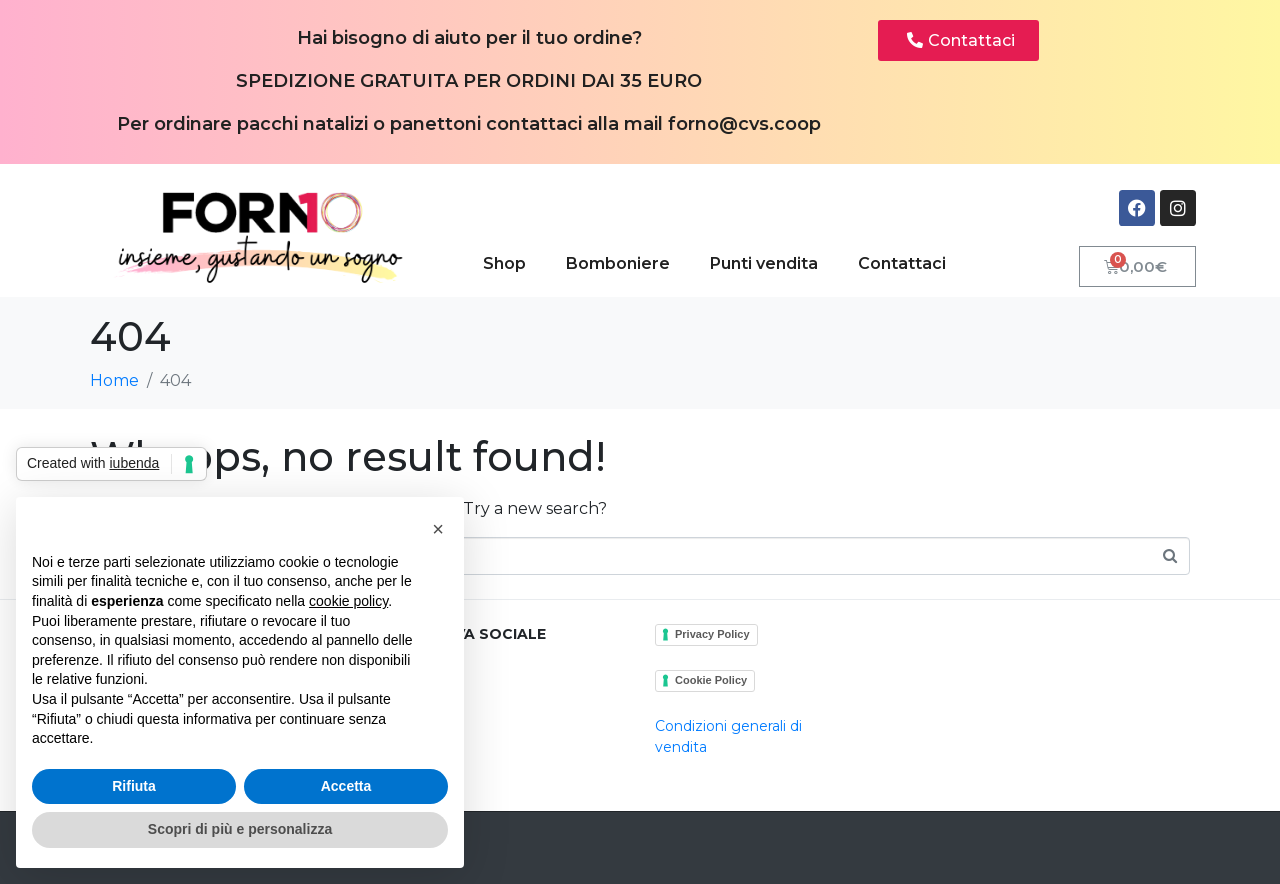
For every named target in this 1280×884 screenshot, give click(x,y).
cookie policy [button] (348, 601)
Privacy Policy (712, 634)
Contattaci (902, 263)
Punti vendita (764, 263)
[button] (438, 529)
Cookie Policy (711, 680)
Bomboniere (618, 263)
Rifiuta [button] (134, 786)
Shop (504, 263)
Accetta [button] (346, 786)
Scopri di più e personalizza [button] (240, 829)
